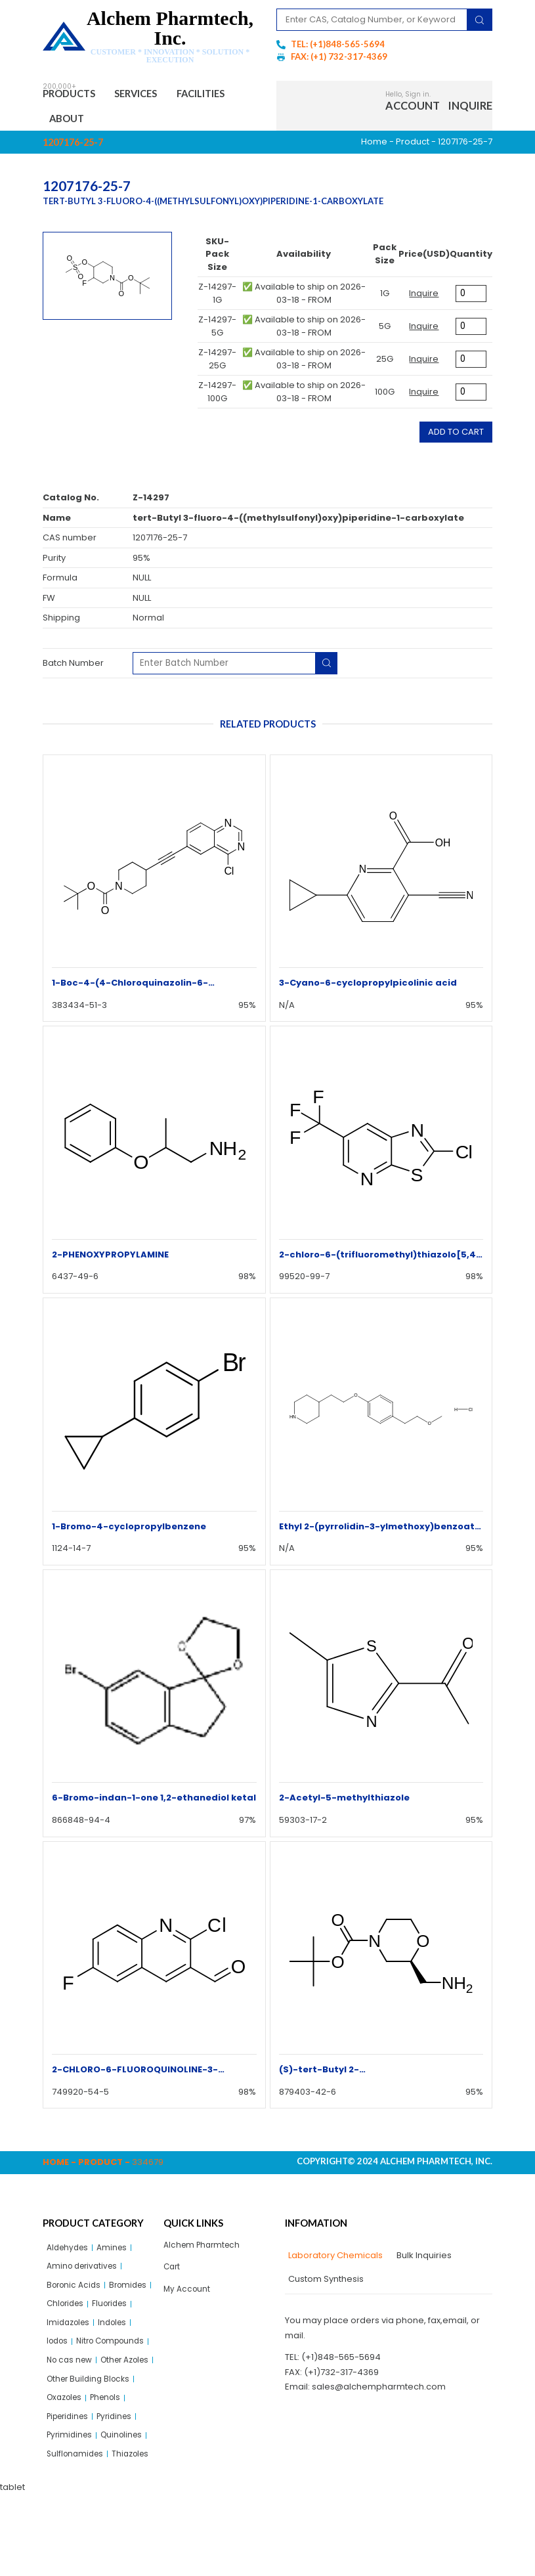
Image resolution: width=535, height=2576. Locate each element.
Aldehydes (70, 2253)
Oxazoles (67, 2455)
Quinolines (127, 2495)
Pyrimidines (71, 2495)
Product (412, 147)
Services (152, 94)
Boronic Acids (76, 2293)
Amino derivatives (85, 2273)
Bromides (67, 2313)
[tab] (334, 2260)
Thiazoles (67, 2535)
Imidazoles (117, 2334)
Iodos (99, 2353)
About (143, 122)
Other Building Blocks (91, 2434)
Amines (117, 2253)
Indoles (62, 2353)
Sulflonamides (77, 2515)
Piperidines (71, 2475)
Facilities (78, 122)
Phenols (112, 2455)
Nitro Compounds (84, 2374)
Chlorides (117, 2313)
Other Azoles (74, 2415)
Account (412, 108)
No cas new (71, 2394)
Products (75, 94)
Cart (172, 2273)
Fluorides (66, 2334)
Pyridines (122, 2475)
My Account (188, 2297)
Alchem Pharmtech (204, 2250)
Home (374, 147)
